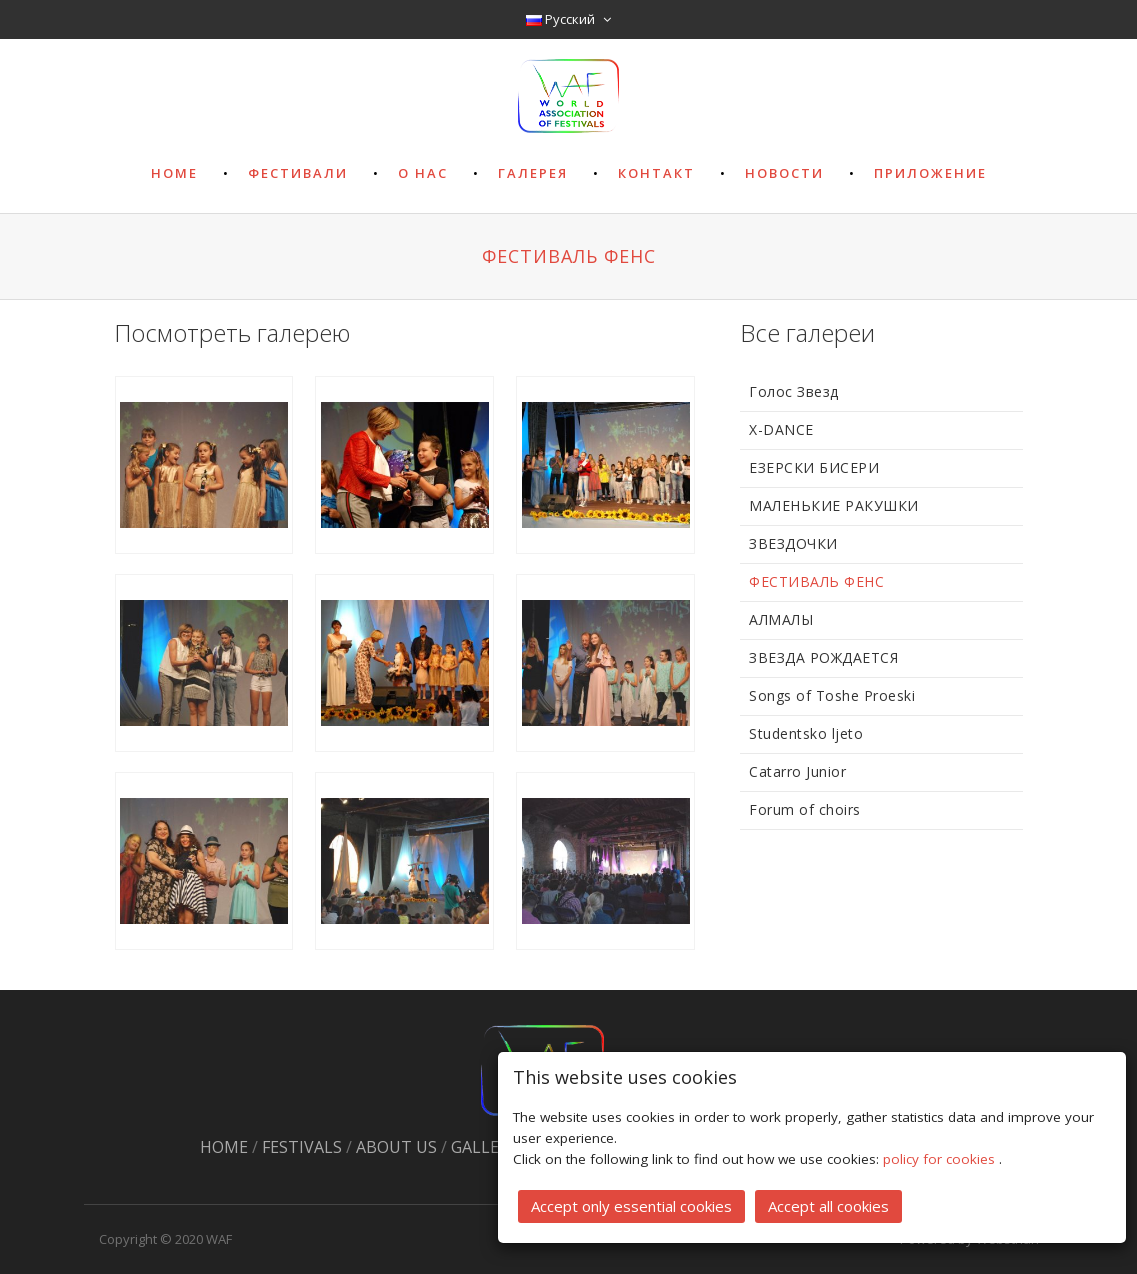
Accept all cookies (828, 1205)
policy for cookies (941, 1158)
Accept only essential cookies (631, 1205)
